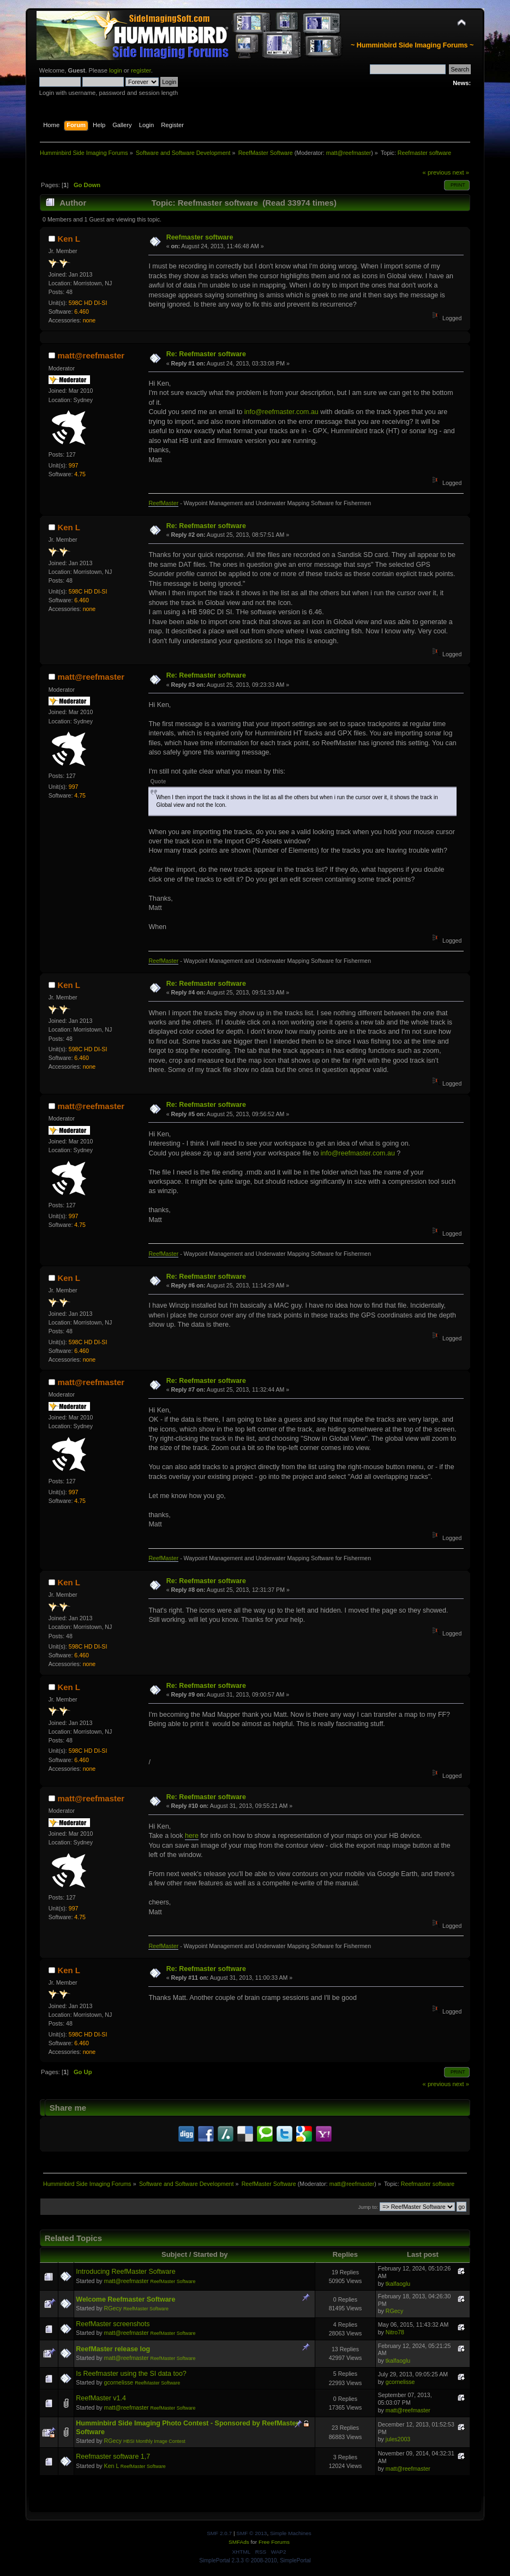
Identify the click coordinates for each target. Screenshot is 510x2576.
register (141, 70)
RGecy (113, 2308)
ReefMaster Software (173, 2281)
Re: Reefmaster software (206, 354)
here (192, 1836)
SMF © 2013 (251, 2533)
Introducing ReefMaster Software (125, 2271)
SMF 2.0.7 (219, 2533)
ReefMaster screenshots (112, 2324)
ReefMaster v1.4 (100, 2398)
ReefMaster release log (113, 2349)
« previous (437, 172)
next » (460, 172)
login (115, 70)
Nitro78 (395, 2332)
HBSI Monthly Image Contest (154, 2441)
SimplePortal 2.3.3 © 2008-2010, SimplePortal (255, 2560)
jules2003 (398, 2439)
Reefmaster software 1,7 (113, 2456)
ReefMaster (163, 503)
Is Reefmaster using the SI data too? (131, 2373)
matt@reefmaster (348, 152)
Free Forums (274, 2542)
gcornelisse (119, 2382)
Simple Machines (290, 2533)
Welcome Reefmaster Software (125, 2299)
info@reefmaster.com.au (281, 412)
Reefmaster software (199, 237)
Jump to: (368, 2207)
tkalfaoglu (398, 2283)
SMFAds (239, 2542)
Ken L (68, 238)
